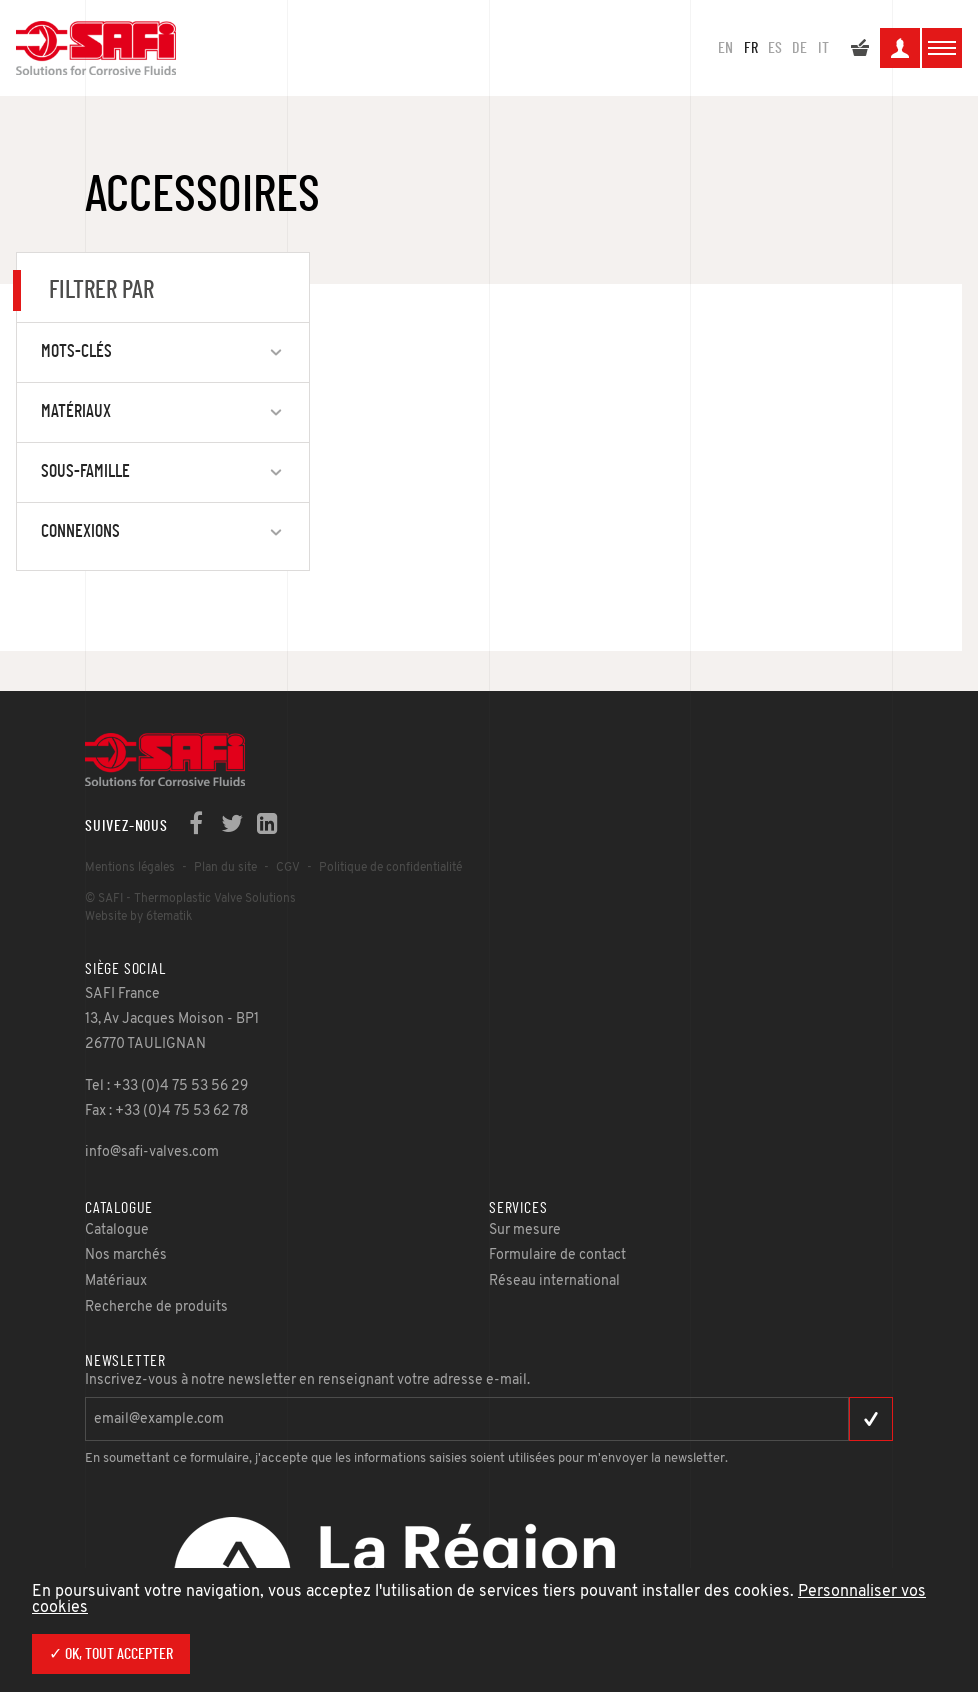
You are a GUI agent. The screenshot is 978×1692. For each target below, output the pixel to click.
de (799, 48)
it (823, 48)
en (725, 48)
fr (751, 48)
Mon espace (900, 51)
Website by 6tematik (138, 917)
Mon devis (860, 51)
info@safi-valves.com (152, 1152)
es (775, 48)
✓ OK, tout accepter (111, 1654)
